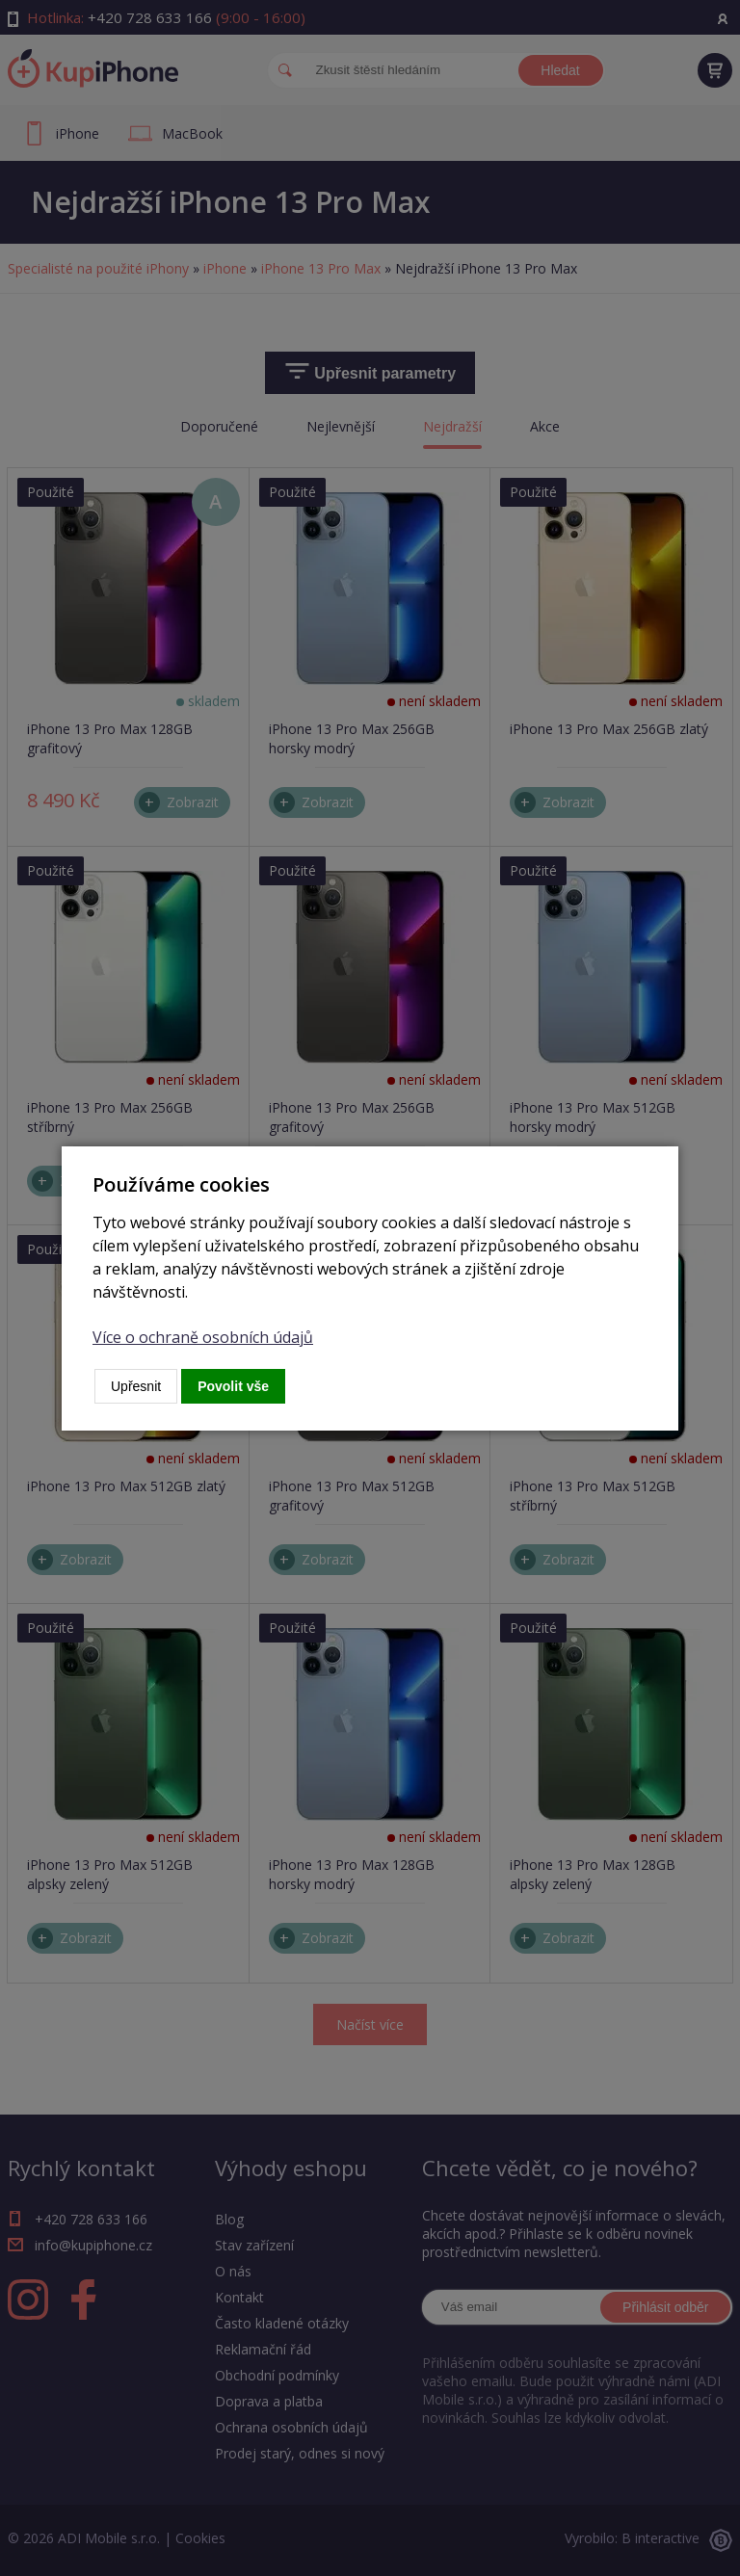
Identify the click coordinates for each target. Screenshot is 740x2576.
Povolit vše (233, 1386)
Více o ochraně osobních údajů (202, 1337)
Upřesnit (136, 1386)
